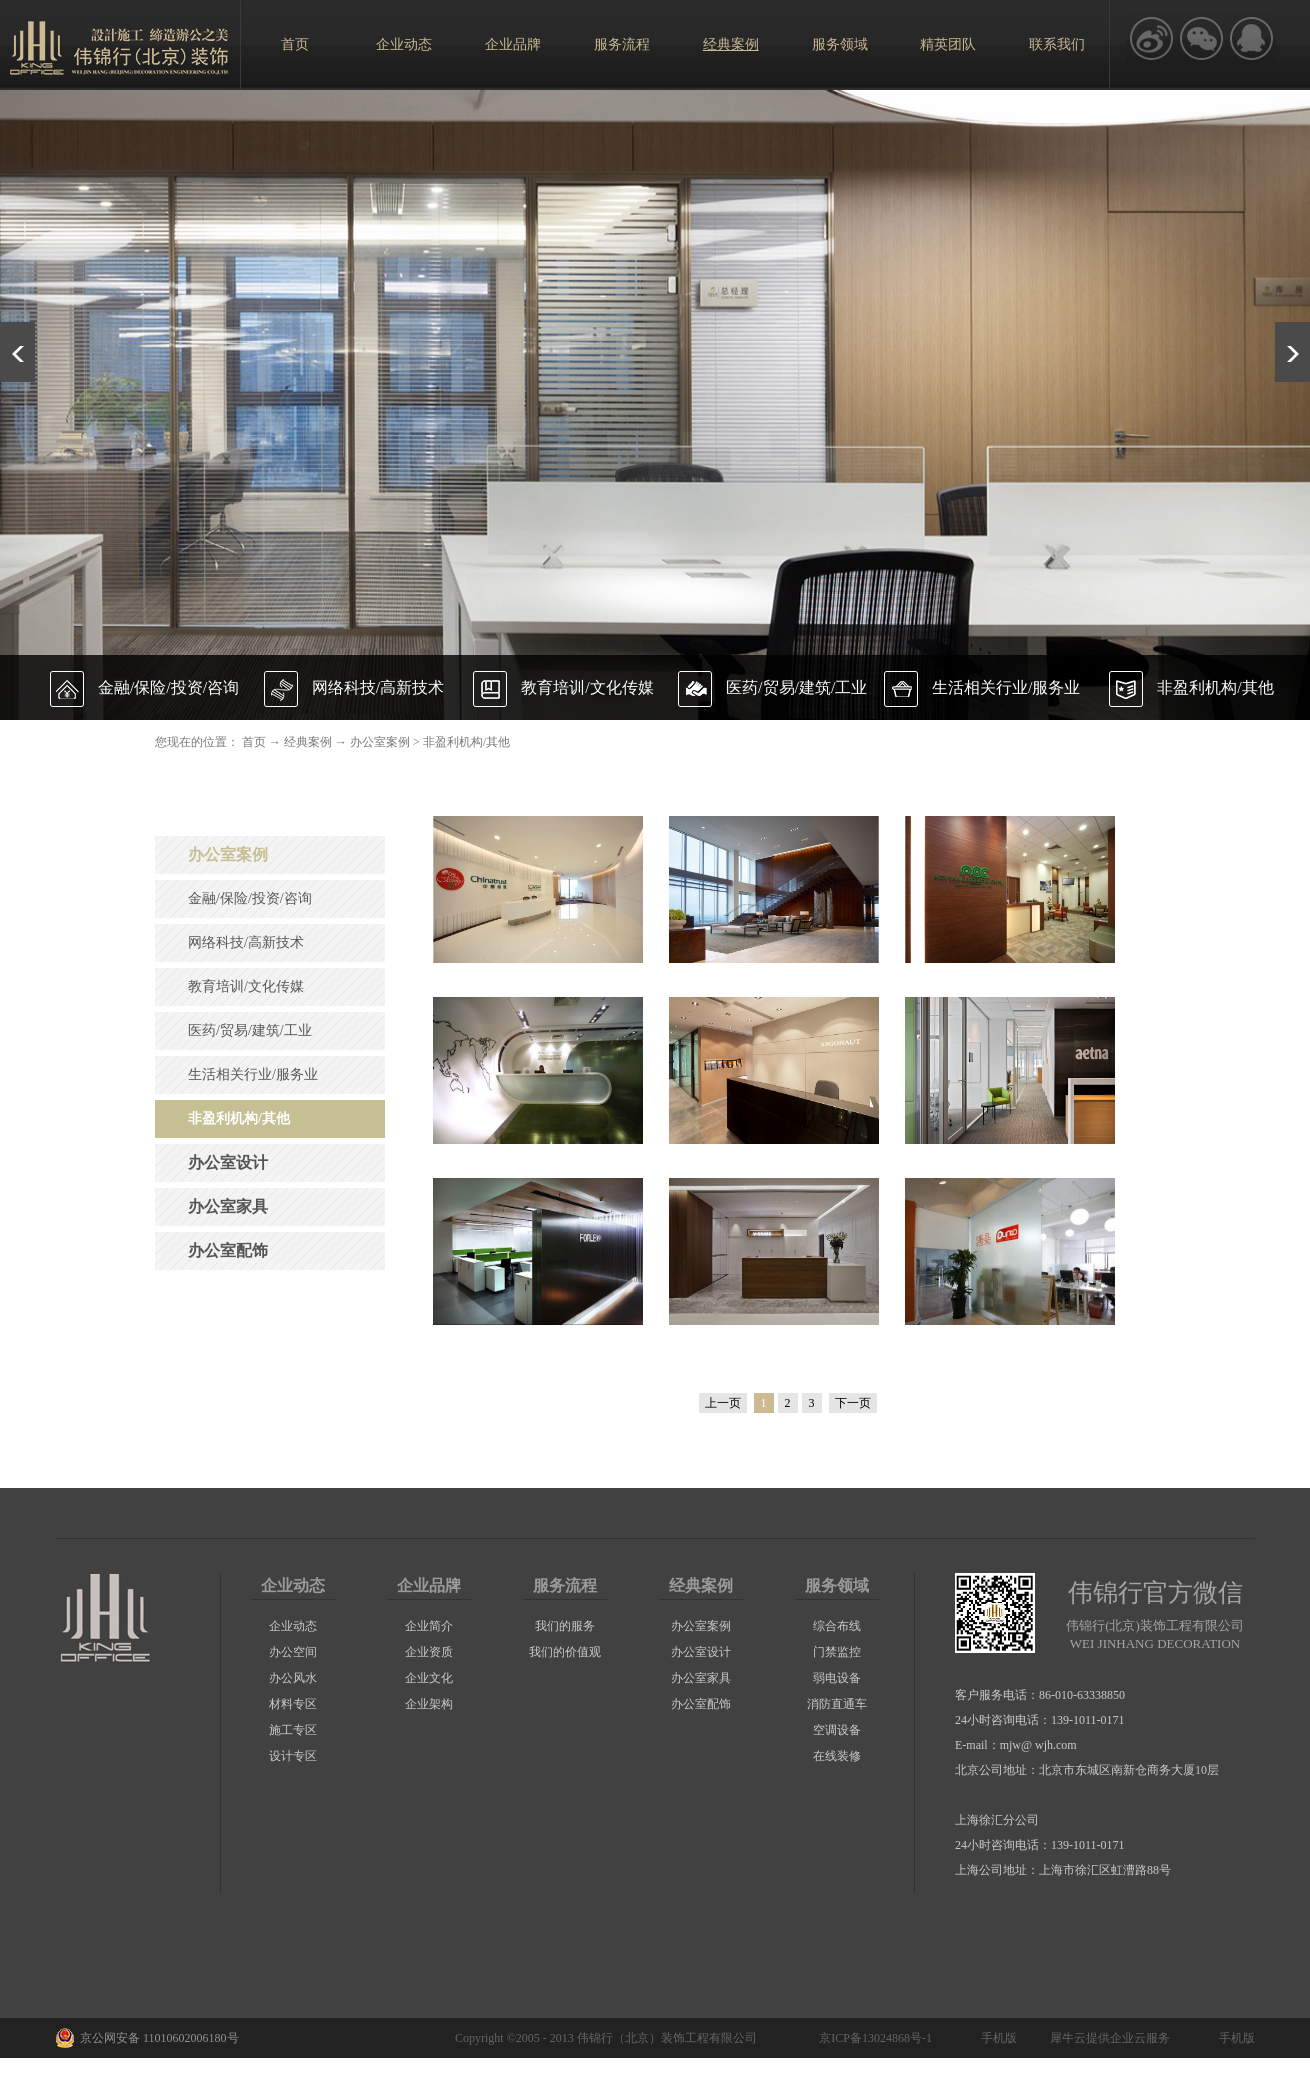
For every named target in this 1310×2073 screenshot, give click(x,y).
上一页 (723, 1403)
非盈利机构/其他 (466, 742)
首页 (295, 44)
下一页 (853, 1403)
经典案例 (308, 742)
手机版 (996, 2038)
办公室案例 (380, 742)
